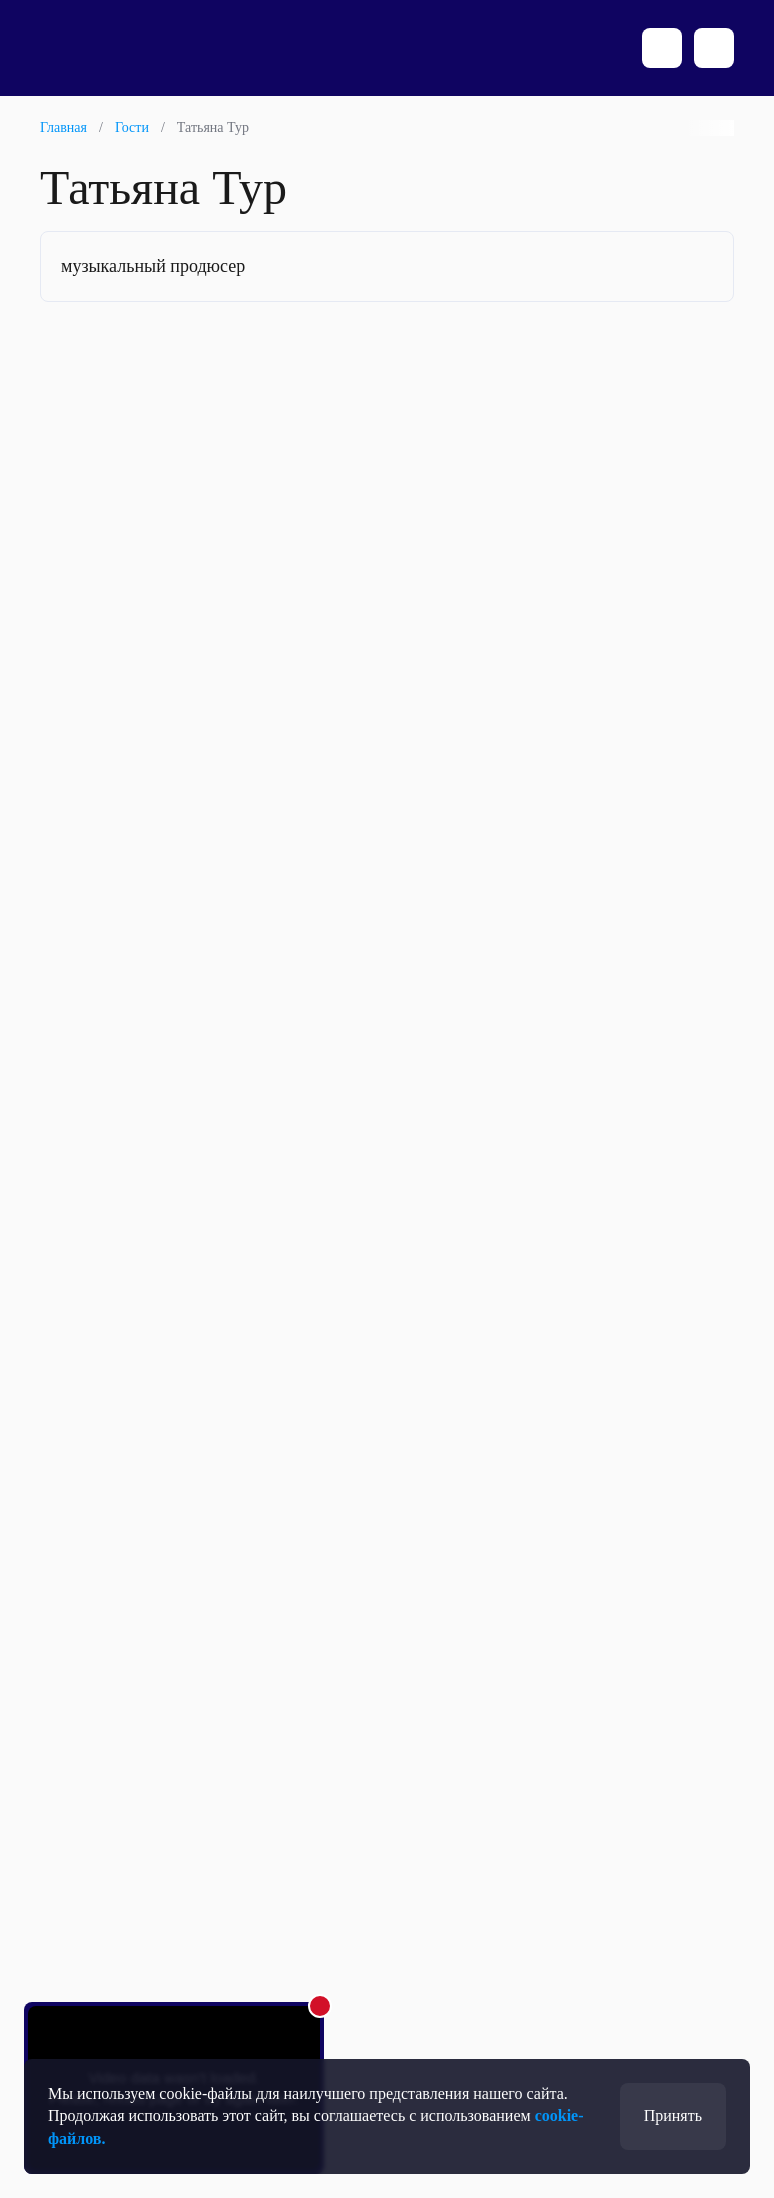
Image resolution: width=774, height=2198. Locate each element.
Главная (63, 127)
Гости (132, 127)
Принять (673, 2115)
